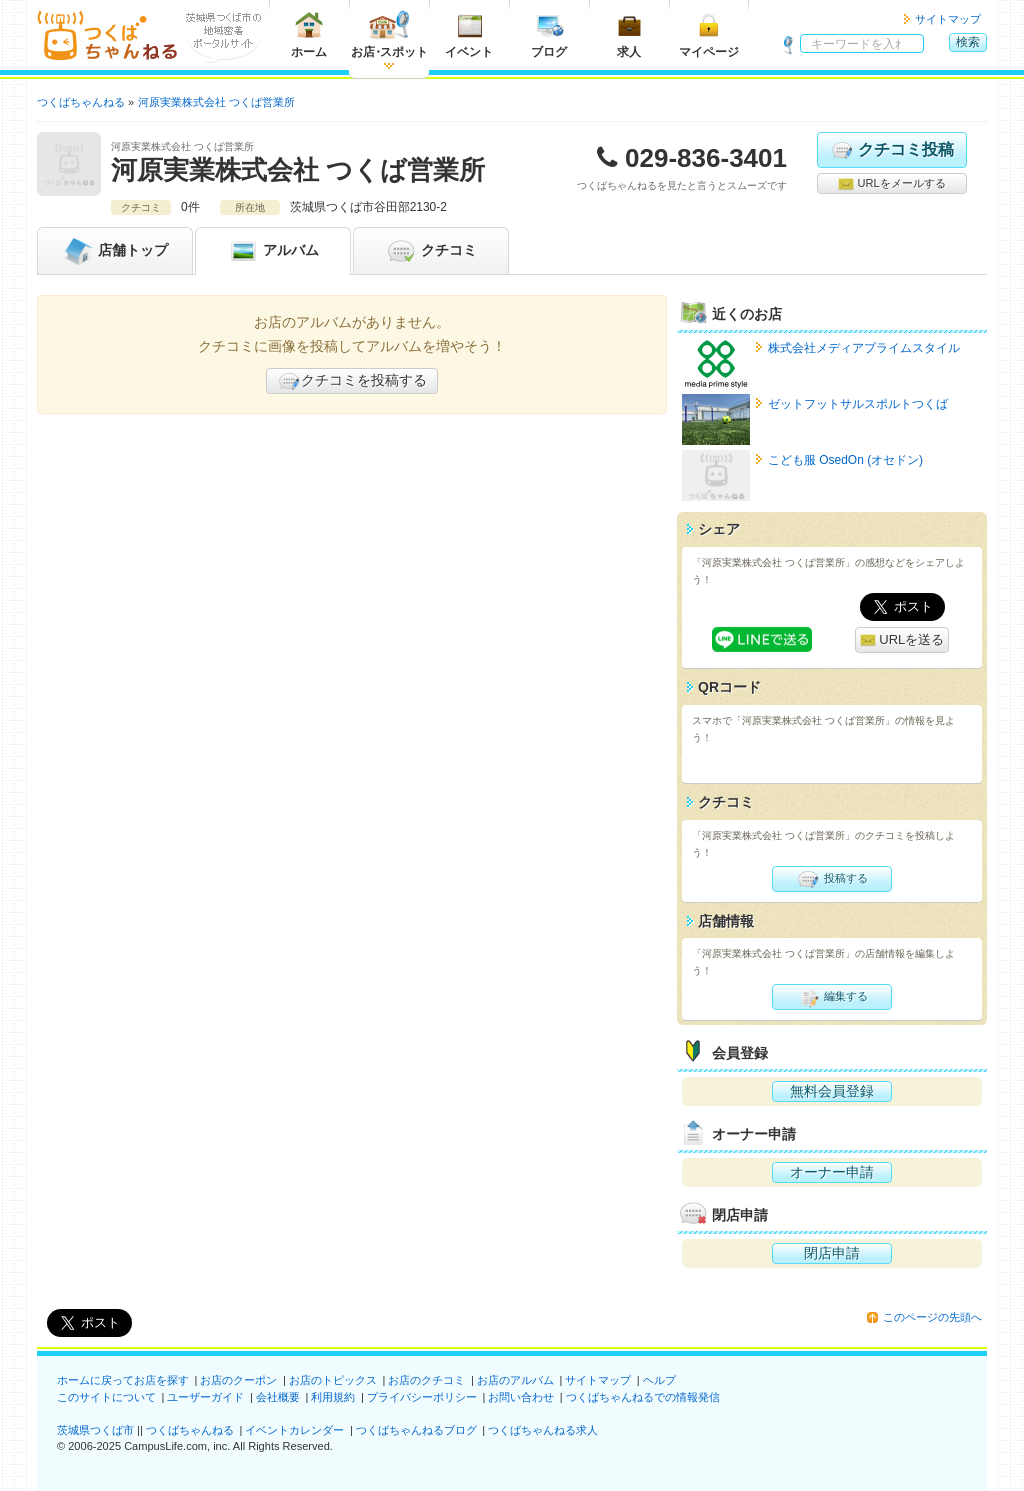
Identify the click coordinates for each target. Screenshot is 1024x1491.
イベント (469, 34)
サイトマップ (948, 19)
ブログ (549, 34)
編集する (831, 997)
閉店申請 (832, 1253)
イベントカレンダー (294, 1430)
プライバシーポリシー (422, 1397)
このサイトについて (106, 1397)
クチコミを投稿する (352, 381)
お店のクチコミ (426, 1380)
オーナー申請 (832, 1172)
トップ (115, 251)
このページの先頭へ (932, 1317)
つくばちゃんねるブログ (416, 1430)
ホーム (309, 34)
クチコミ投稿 (891, 150)
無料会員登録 (832, 1091)
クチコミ (431, 251)
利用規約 (333, 1397)
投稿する (831, 879)
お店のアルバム (515, 1380)
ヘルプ (659, 1380)
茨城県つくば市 (95, 1430)
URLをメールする (891, 184)
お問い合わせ (521, 1397)
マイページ (709, 34)
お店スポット (389, 34)
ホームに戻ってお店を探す (123, 1380)
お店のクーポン (238, 1380)
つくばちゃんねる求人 (543, 1430)
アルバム (273, 251)
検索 (968, 42)
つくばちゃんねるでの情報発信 (643, 1397)
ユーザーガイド (205, 1397)
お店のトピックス (333, 1380)
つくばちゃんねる (190, 1430)
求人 (629, 34)
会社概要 (278, 1397)
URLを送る (902, 640)
